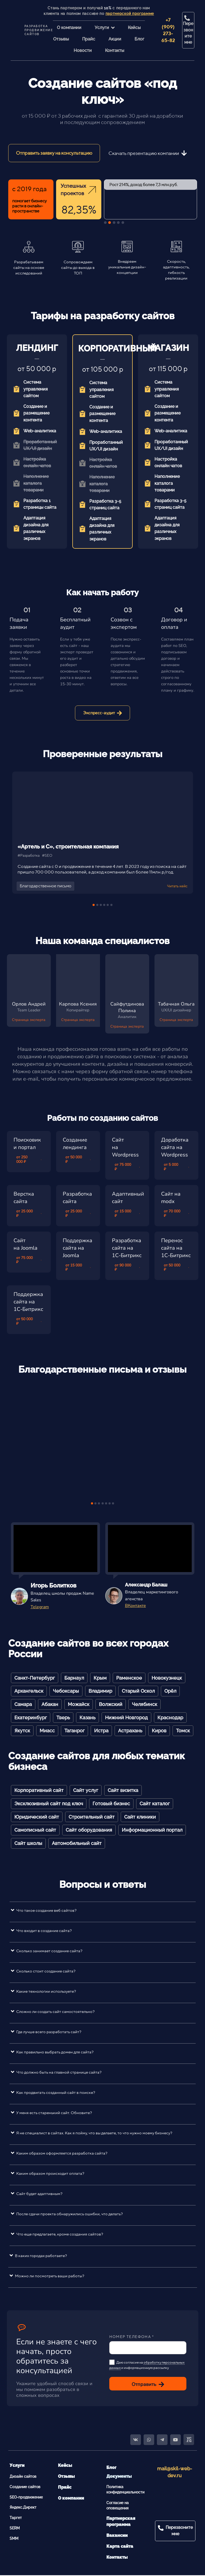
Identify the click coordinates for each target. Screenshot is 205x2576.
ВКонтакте (135, 1606)
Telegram (40, 1607)
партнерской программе (130, 13)
